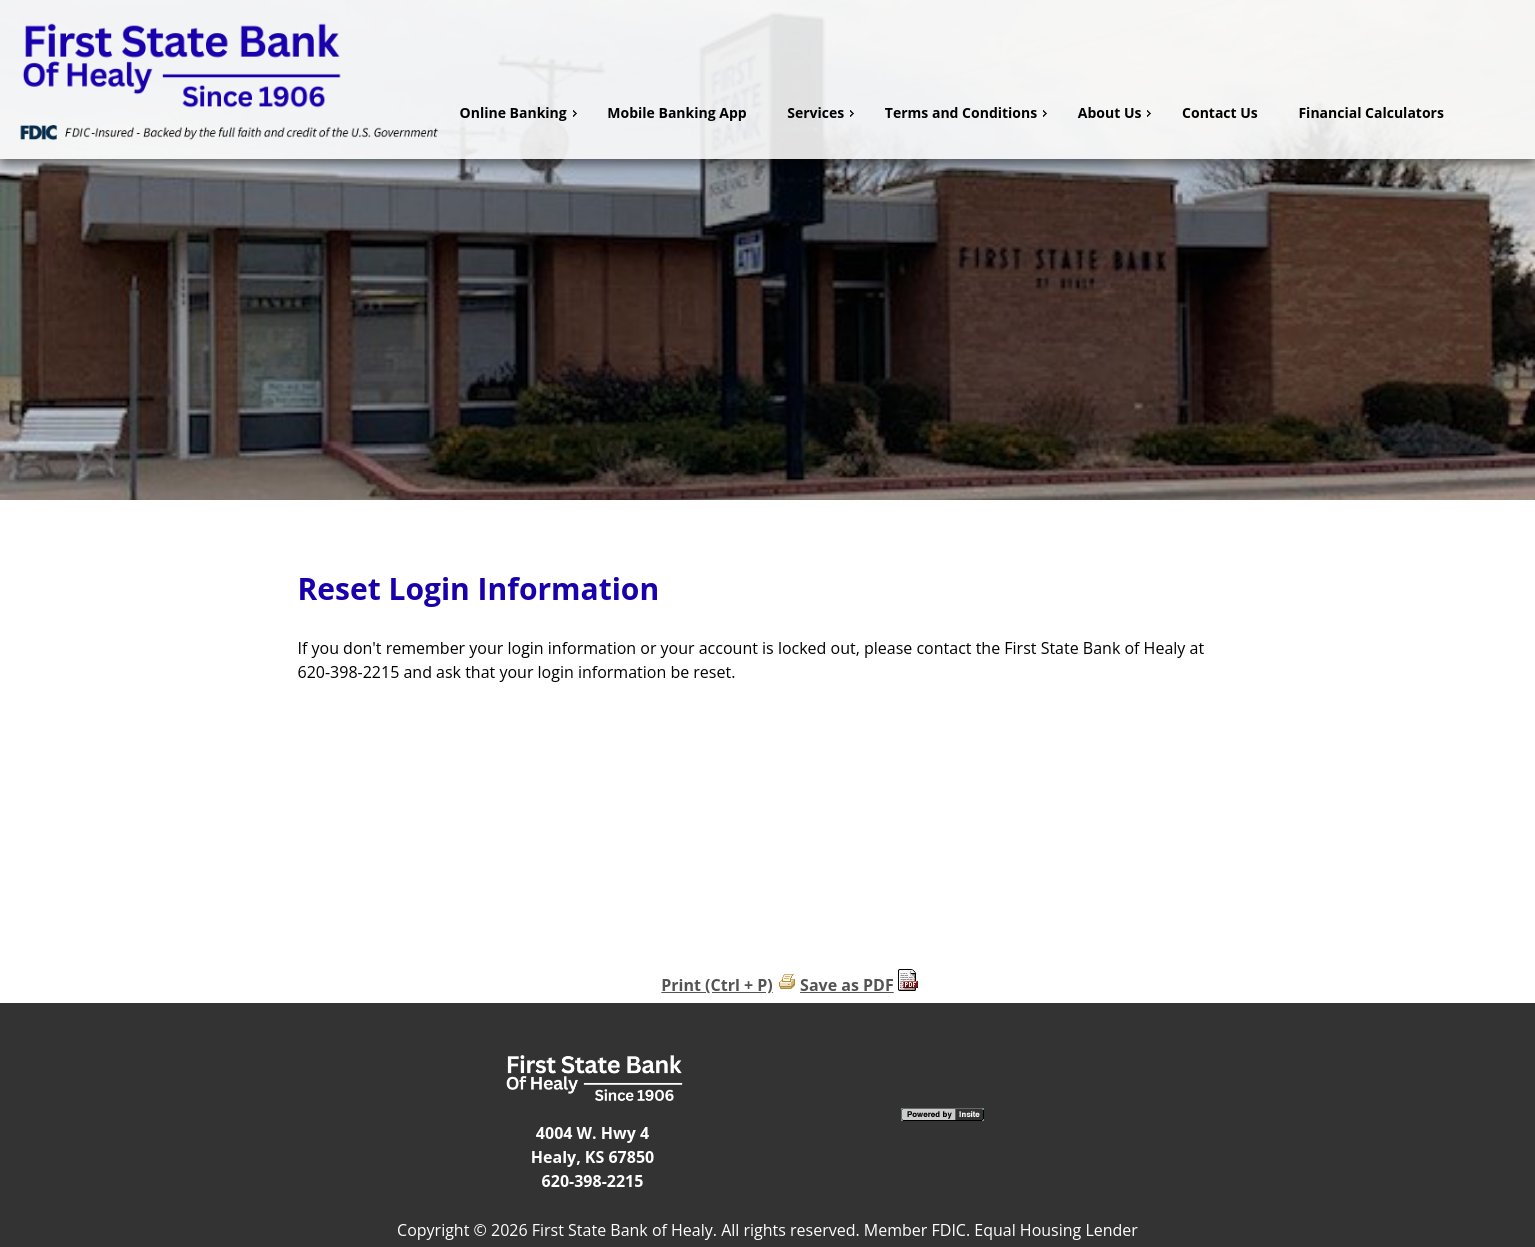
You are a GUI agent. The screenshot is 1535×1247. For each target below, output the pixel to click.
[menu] (989, 113)
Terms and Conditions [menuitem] (968, 112)
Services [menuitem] (823, 112)
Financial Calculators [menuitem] (1371, 112)
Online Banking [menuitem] (521, 112)
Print (681, 985)
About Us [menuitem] (1117, 112)
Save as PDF (847, 985)
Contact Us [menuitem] (1220, 112)
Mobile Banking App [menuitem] (676, 112)
